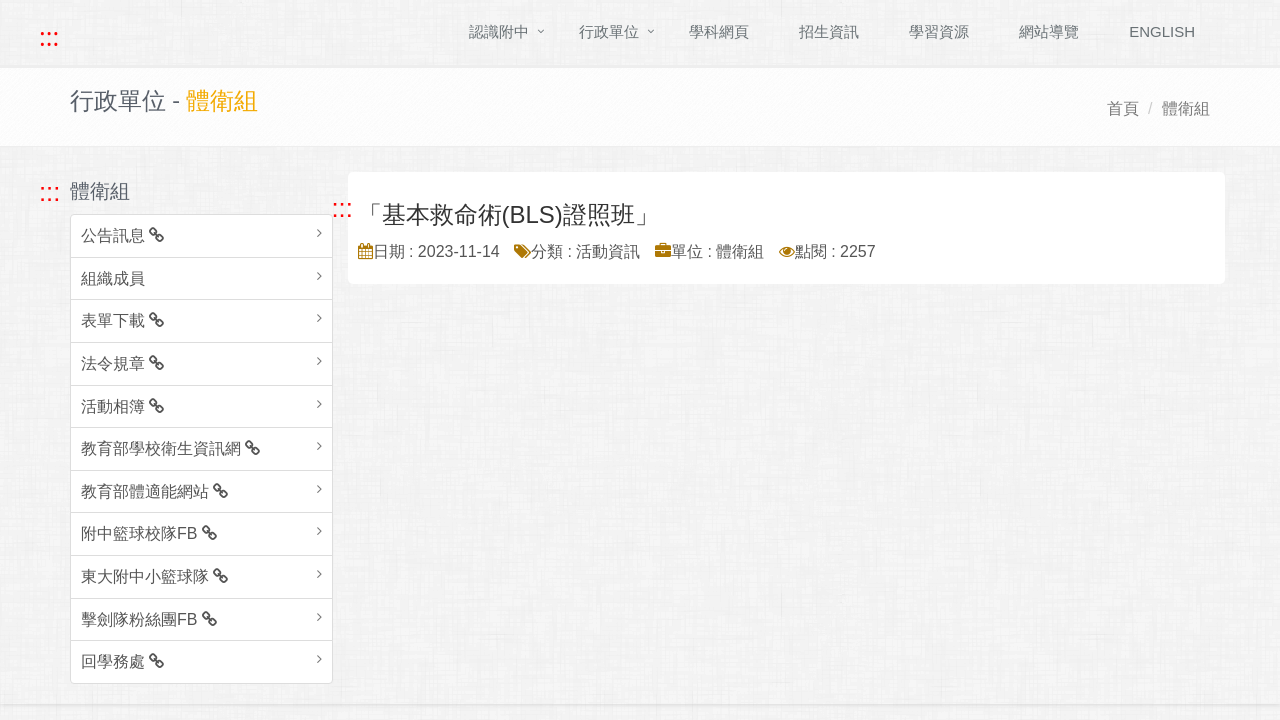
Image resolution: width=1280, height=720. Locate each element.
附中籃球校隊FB (149, 533)
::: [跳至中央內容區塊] (342, 208)
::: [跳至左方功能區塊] (49, 192)
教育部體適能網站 (154, 491)
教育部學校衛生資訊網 (170, 448)
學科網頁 (719, 31)
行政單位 (609, 31)
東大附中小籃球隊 (154, 576)
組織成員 (113, 278)
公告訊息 (122, 235)
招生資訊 (829, 31)
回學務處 (122, 661)
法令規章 (122, 363)
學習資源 (939, 31)
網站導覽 (1049, 31)
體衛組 (1186, 108)
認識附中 (499, 31)
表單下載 (122, 320)
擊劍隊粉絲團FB (149, 619)
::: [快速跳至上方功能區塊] (49, 37)
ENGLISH (1162, 31)
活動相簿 (122, 406)
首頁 (1123, 108)
